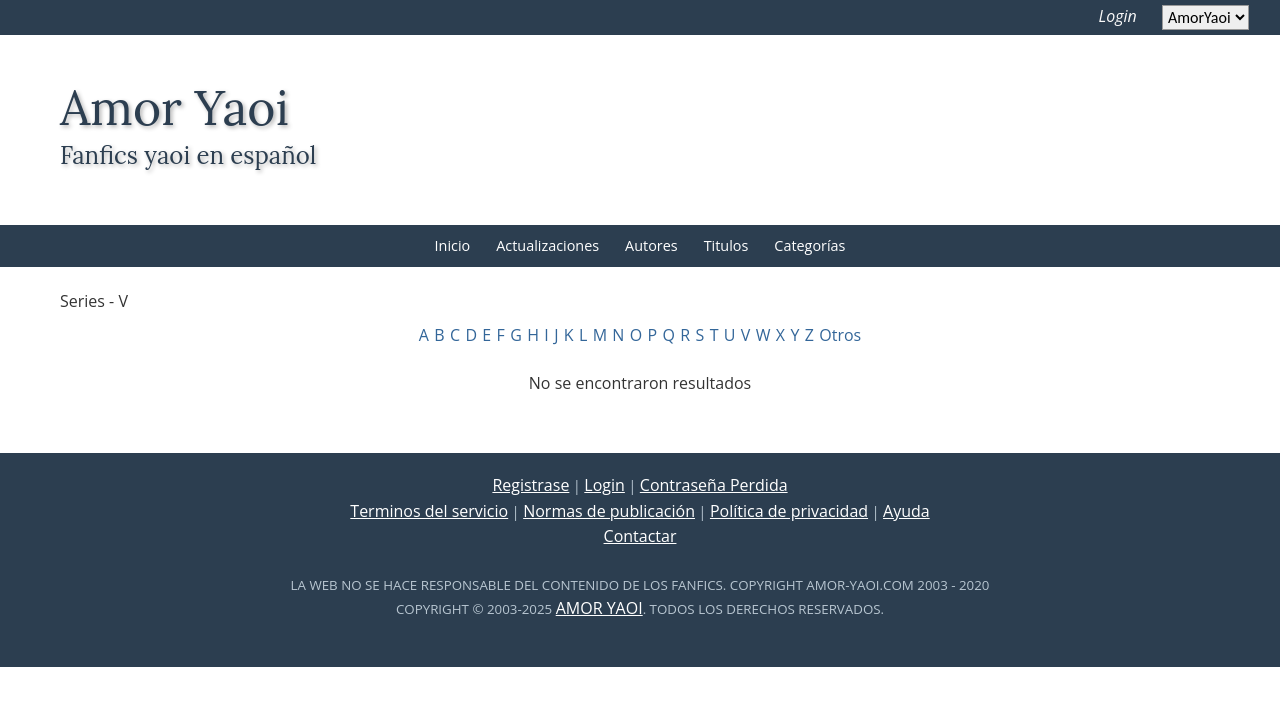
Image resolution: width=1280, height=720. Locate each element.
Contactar (640, 536)
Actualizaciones (547, 245)
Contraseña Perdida (714, 485)
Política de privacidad (789, 511)
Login (1118, 16)
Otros (840, 335)
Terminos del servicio (429, 511)
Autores (651, 245)
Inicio (453, 245)
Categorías (809, 245)
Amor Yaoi (599, 608)
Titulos (726, 245)
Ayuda (906, 511)
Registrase (530, 485)
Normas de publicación (609, 511)
